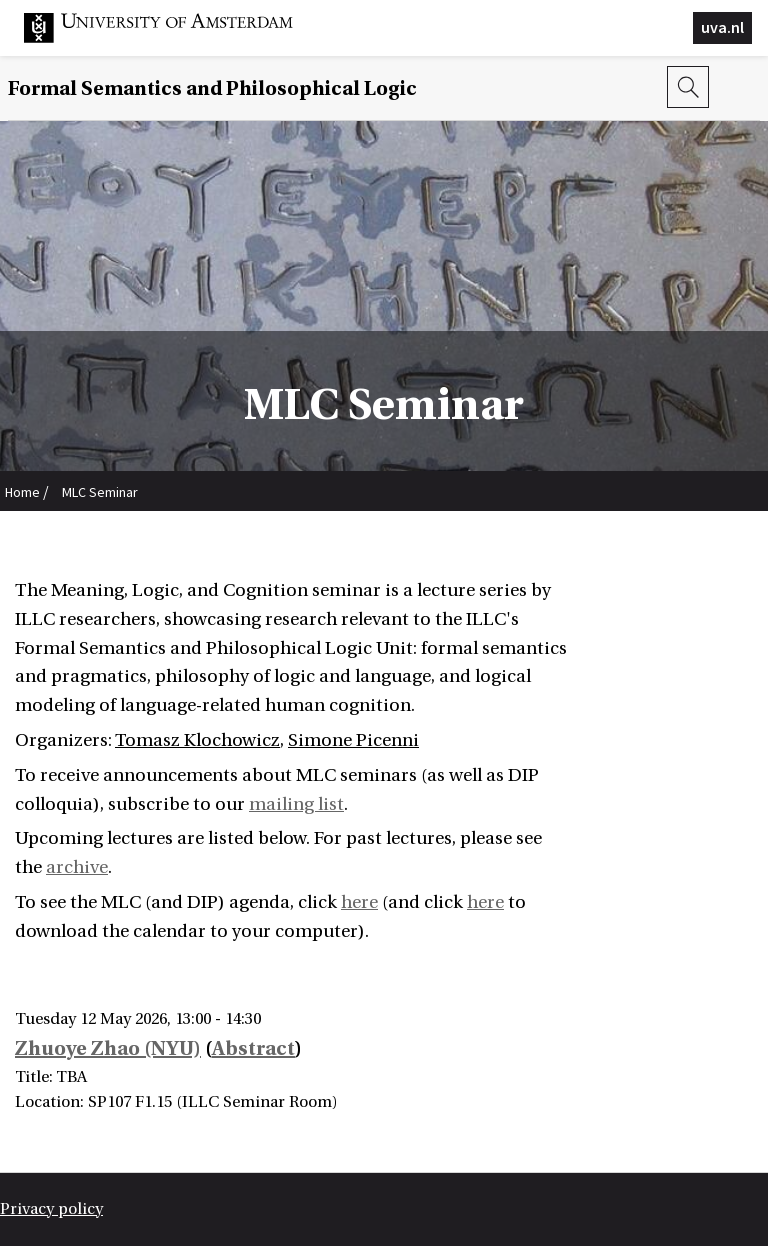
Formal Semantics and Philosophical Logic (212, 88)
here (359, 902)
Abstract (253, 1048)
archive (77, 867)
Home (22, 492)
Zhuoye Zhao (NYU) (108, 1048)
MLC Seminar (100, 492)
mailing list (296, 804)
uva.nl (722, 27)
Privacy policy (51, 1209)
